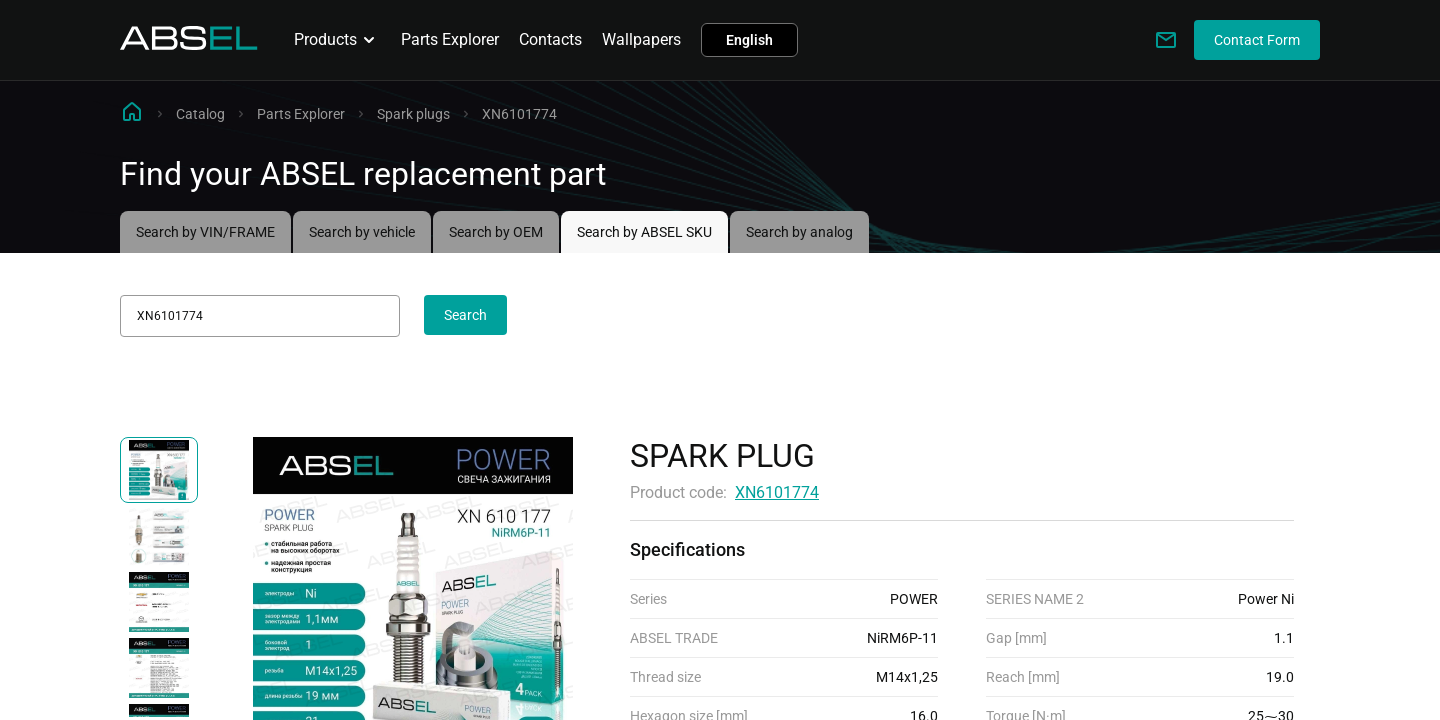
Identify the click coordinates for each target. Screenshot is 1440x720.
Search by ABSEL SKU (644, 232)
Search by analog (799, 232)
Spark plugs (413, 114)
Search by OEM (496, 232)
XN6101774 (777, 492)
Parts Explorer (450, 39)
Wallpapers (641, 39)
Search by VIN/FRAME (205, 232)
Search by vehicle (362, 232)
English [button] (749, 40)
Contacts (550, 39)
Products (337, 40)
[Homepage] (189, 44)
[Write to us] (1166, 40)
